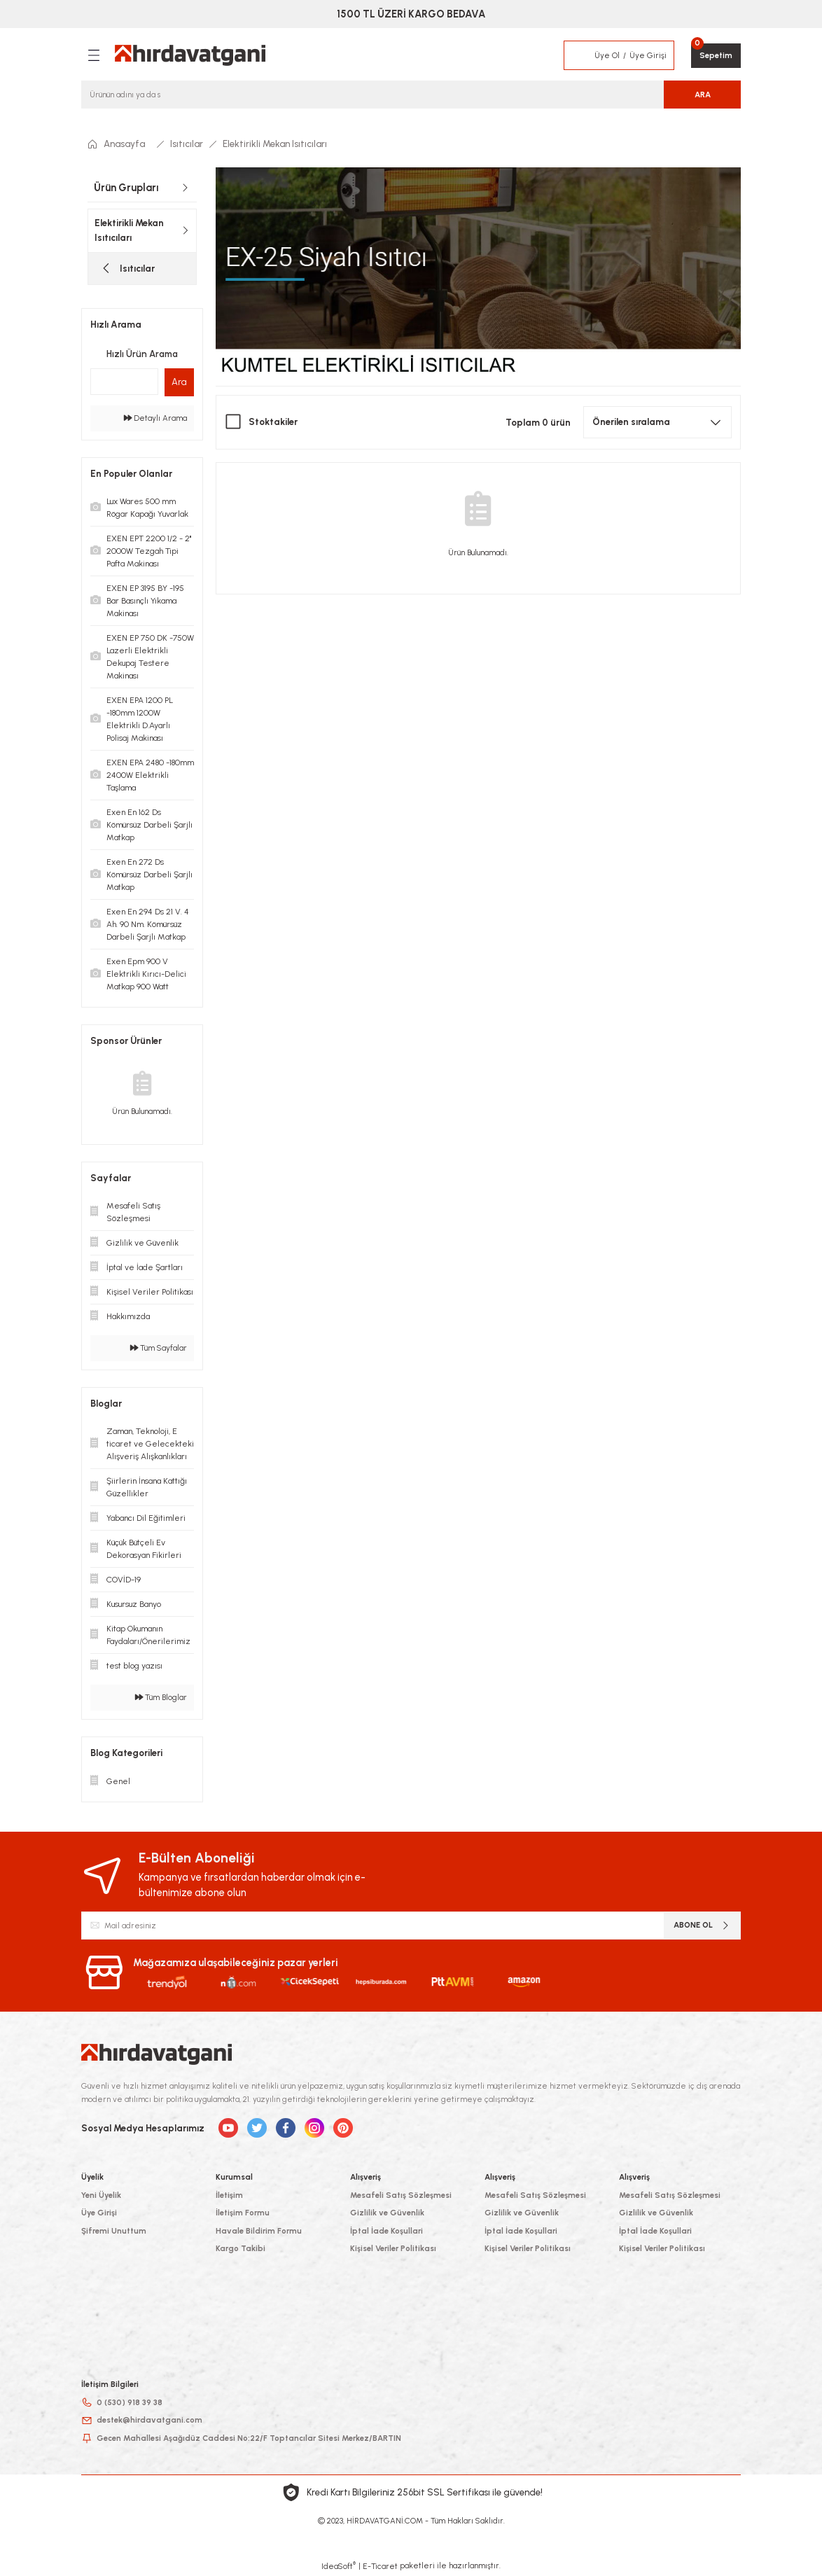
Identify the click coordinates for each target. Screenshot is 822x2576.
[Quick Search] (124, 381)
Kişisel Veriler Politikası (393, 2248)
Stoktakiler (273, 421)
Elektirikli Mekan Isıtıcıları (275, 143)
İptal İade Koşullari (386, 2231)
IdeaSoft (338, 2566)
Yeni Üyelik (101, 2195)
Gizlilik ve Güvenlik (387, 2213)
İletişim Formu (243, 2213)
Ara (179, 381)
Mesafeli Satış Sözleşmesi (401, 2195)
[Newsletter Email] (411, 1926)
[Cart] (716, 55)
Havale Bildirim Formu (259, 2231)
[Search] (411, 95)
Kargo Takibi (240, 2248)
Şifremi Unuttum (113, 2231)
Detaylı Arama (155, 418)
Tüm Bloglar (161, 1697)
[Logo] (190, 55)
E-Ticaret (380, 2566)
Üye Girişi (99, 2213)
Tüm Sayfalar (158, 1348)
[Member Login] (579, 55)
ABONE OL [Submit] (702, 1925)
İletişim (229, 2195)
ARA (703, 94)
